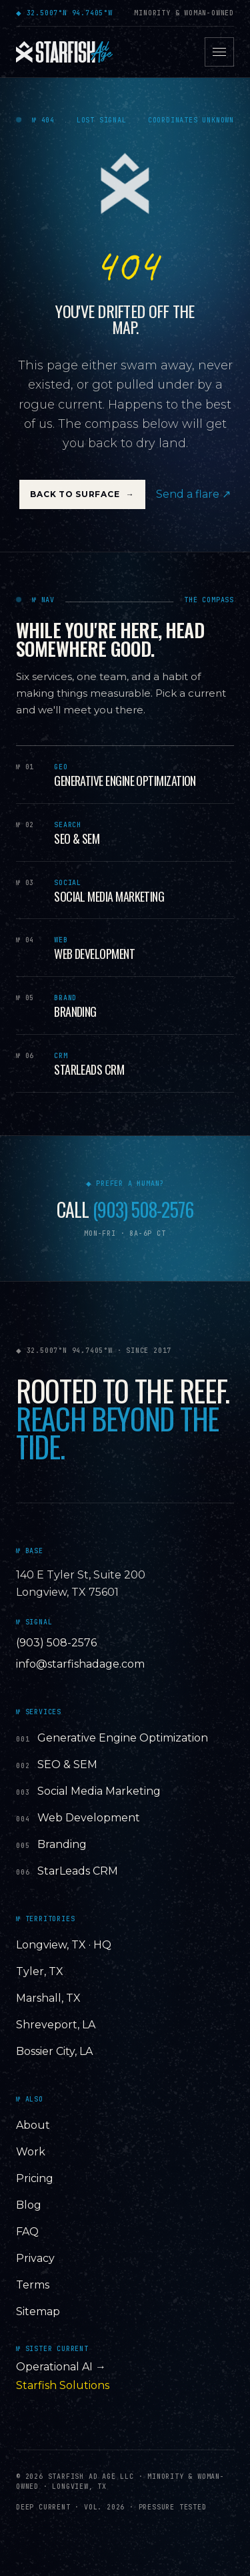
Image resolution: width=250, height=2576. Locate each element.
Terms (32, 2285)
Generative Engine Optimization (122, 1738)
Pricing (34, 2178)
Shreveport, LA (55, 2024)
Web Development (88, 1817)
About (33, 2125)
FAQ (27, 2231)
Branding (62, 1844)
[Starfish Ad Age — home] (64, 52)
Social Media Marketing (99, 1791)
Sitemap (38, 2311)
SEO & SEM (67, 1764)
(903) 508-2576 (143, 1209)
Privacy (35, 2258)
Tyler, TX (39, 1971)
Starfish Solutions (62, 2385)
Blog (28, 2205)
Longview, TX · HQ (63, 1944)
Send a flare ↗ (193, 494)
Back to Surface (82, 494)
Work (30, 2151)
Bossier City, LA (54, 2051)
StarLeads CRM (77, 1871)
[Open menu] (219, 52)
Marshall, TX (48, 1998)
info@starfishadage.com (80, 1664)
